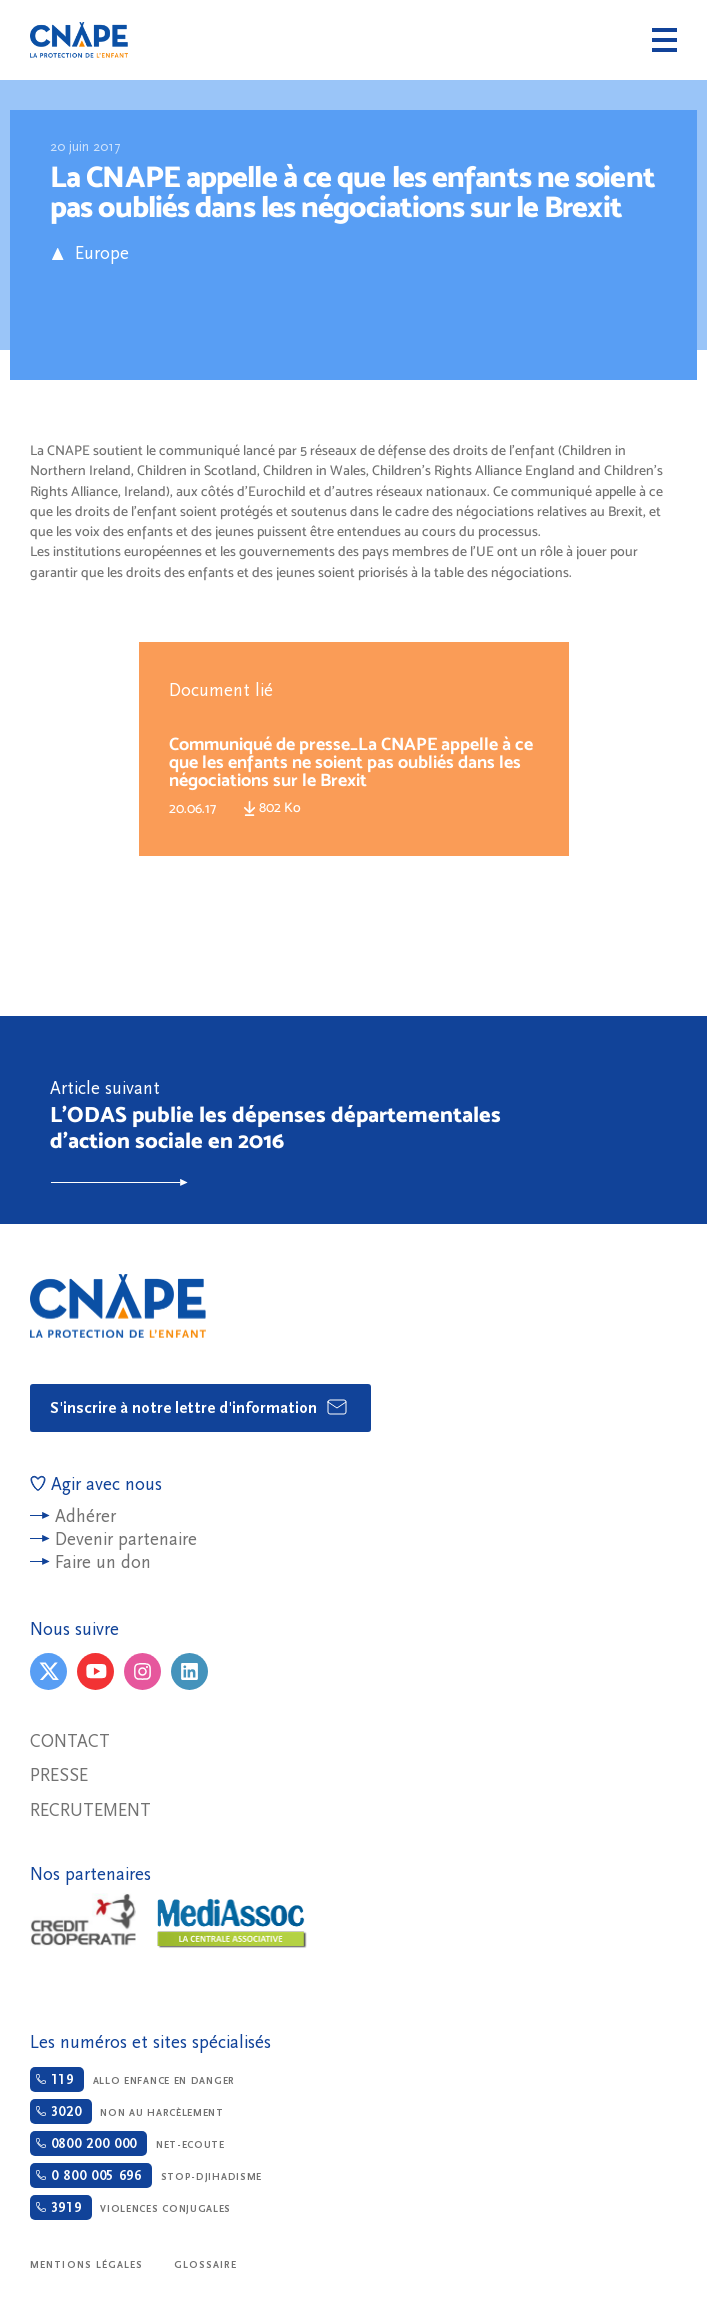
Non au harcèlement (127, 2111)
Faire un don (103, 1562)
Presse (59, 1775)
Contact (70, 1741)
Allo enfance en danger (132, 2079)
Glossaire (206, 2265)
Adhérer (85, 1516)
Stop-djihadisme (146, 2175)
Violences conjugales (130, 2207)
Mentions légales (87, 2265)
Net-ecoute (127, 2143)
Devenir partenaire (126, 1539)
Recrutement (90, 1810)
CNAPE (79, 40)
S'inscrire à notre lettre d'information (199, 1407)
